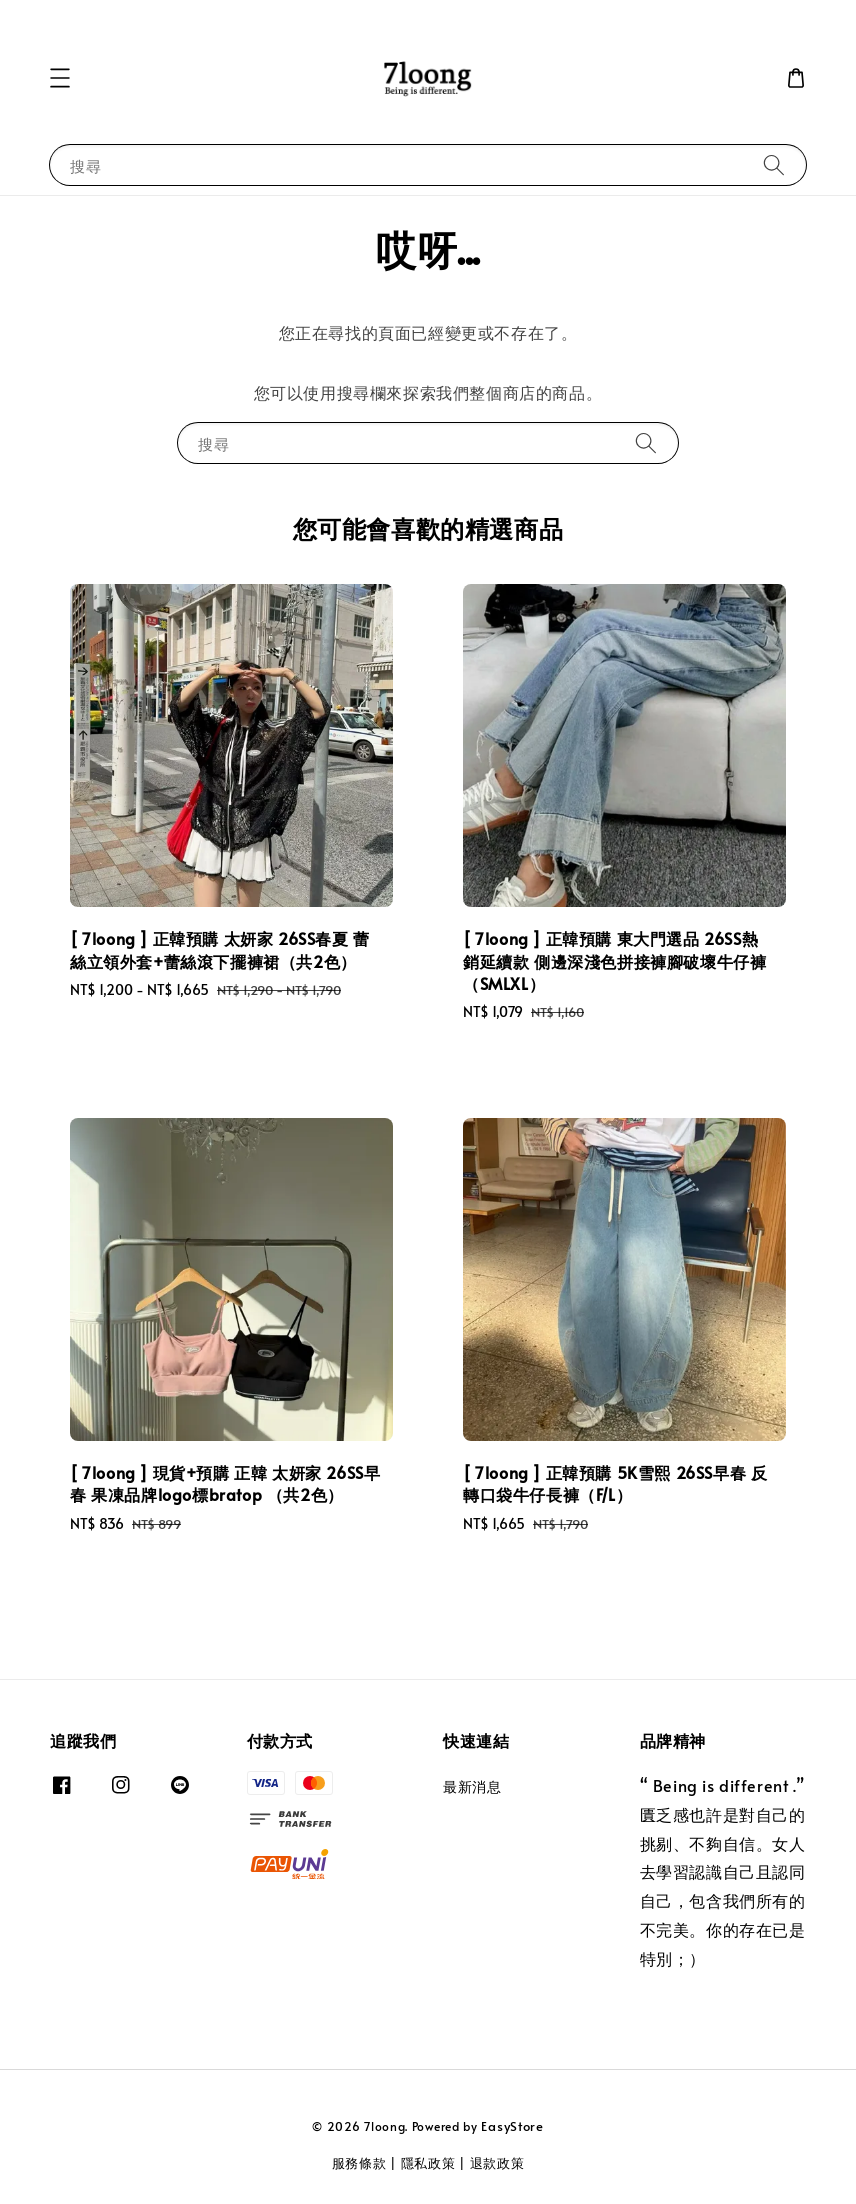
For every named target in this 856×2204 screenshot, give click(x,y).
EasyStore (512, 2126)
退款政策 (497, 2163)
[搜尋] (774, 164)
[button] (60, 78)
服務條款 (359, 2163)
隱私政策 (428, 2163)
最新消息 (472, 1787)
